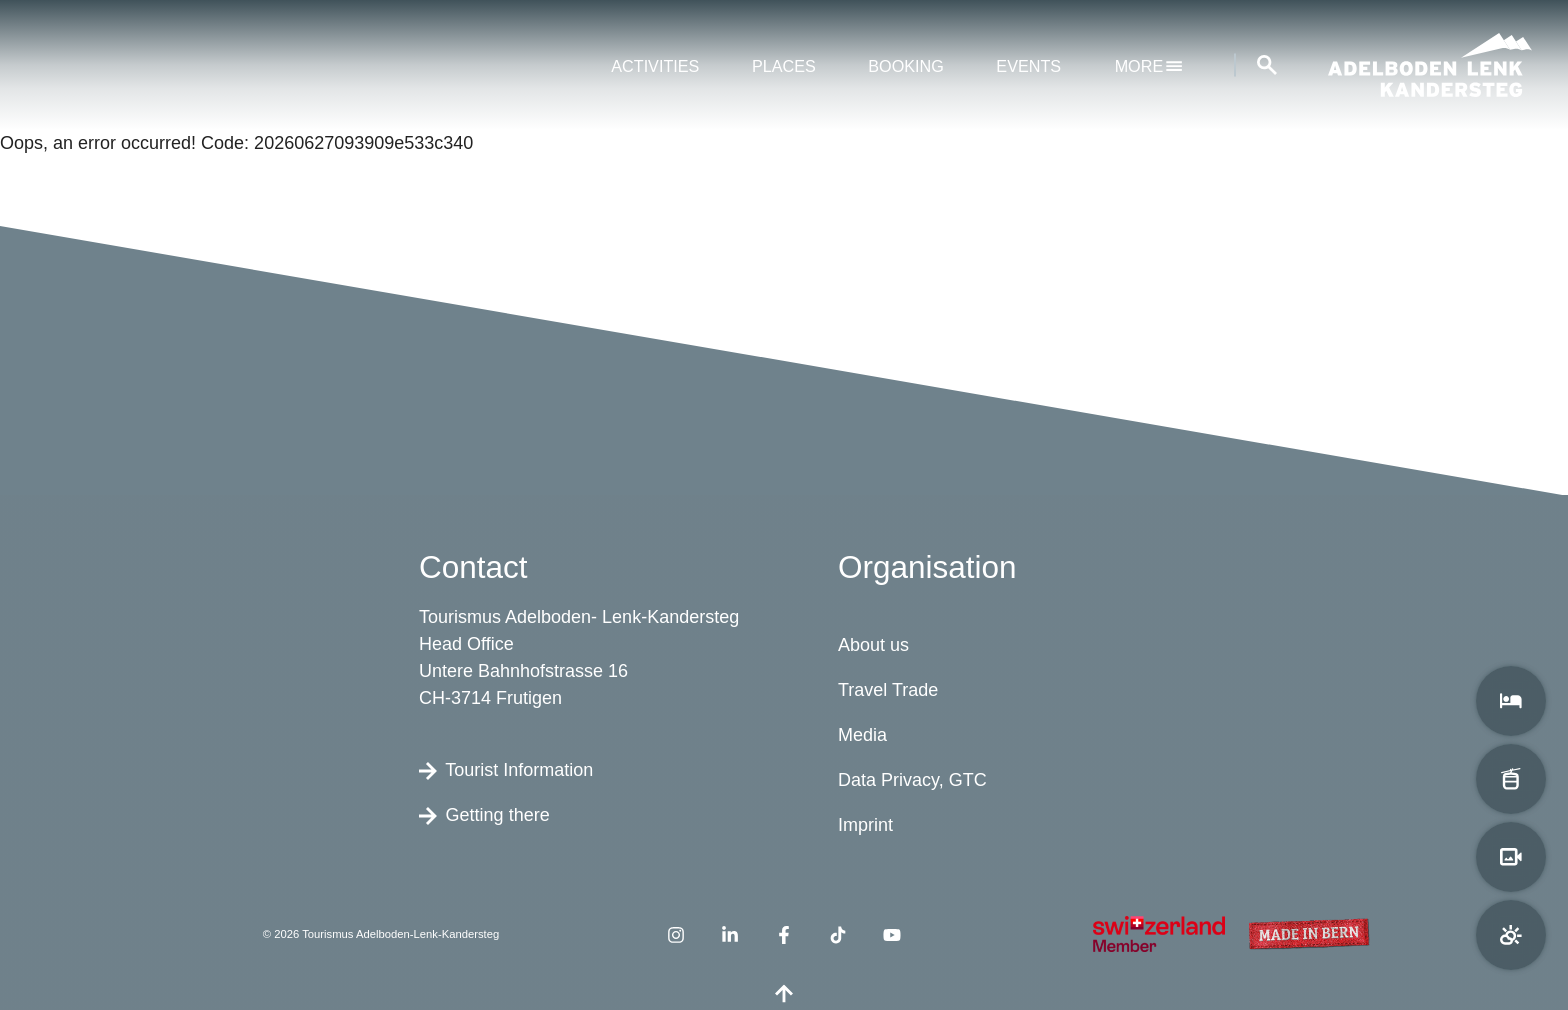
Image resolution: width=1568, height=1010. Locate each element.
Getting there (484, 814)
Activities (655, 66)
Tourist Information (506, 769)
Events (1028, 66)
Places (784, 66)
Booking (906, 66)
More (1149, 66)
